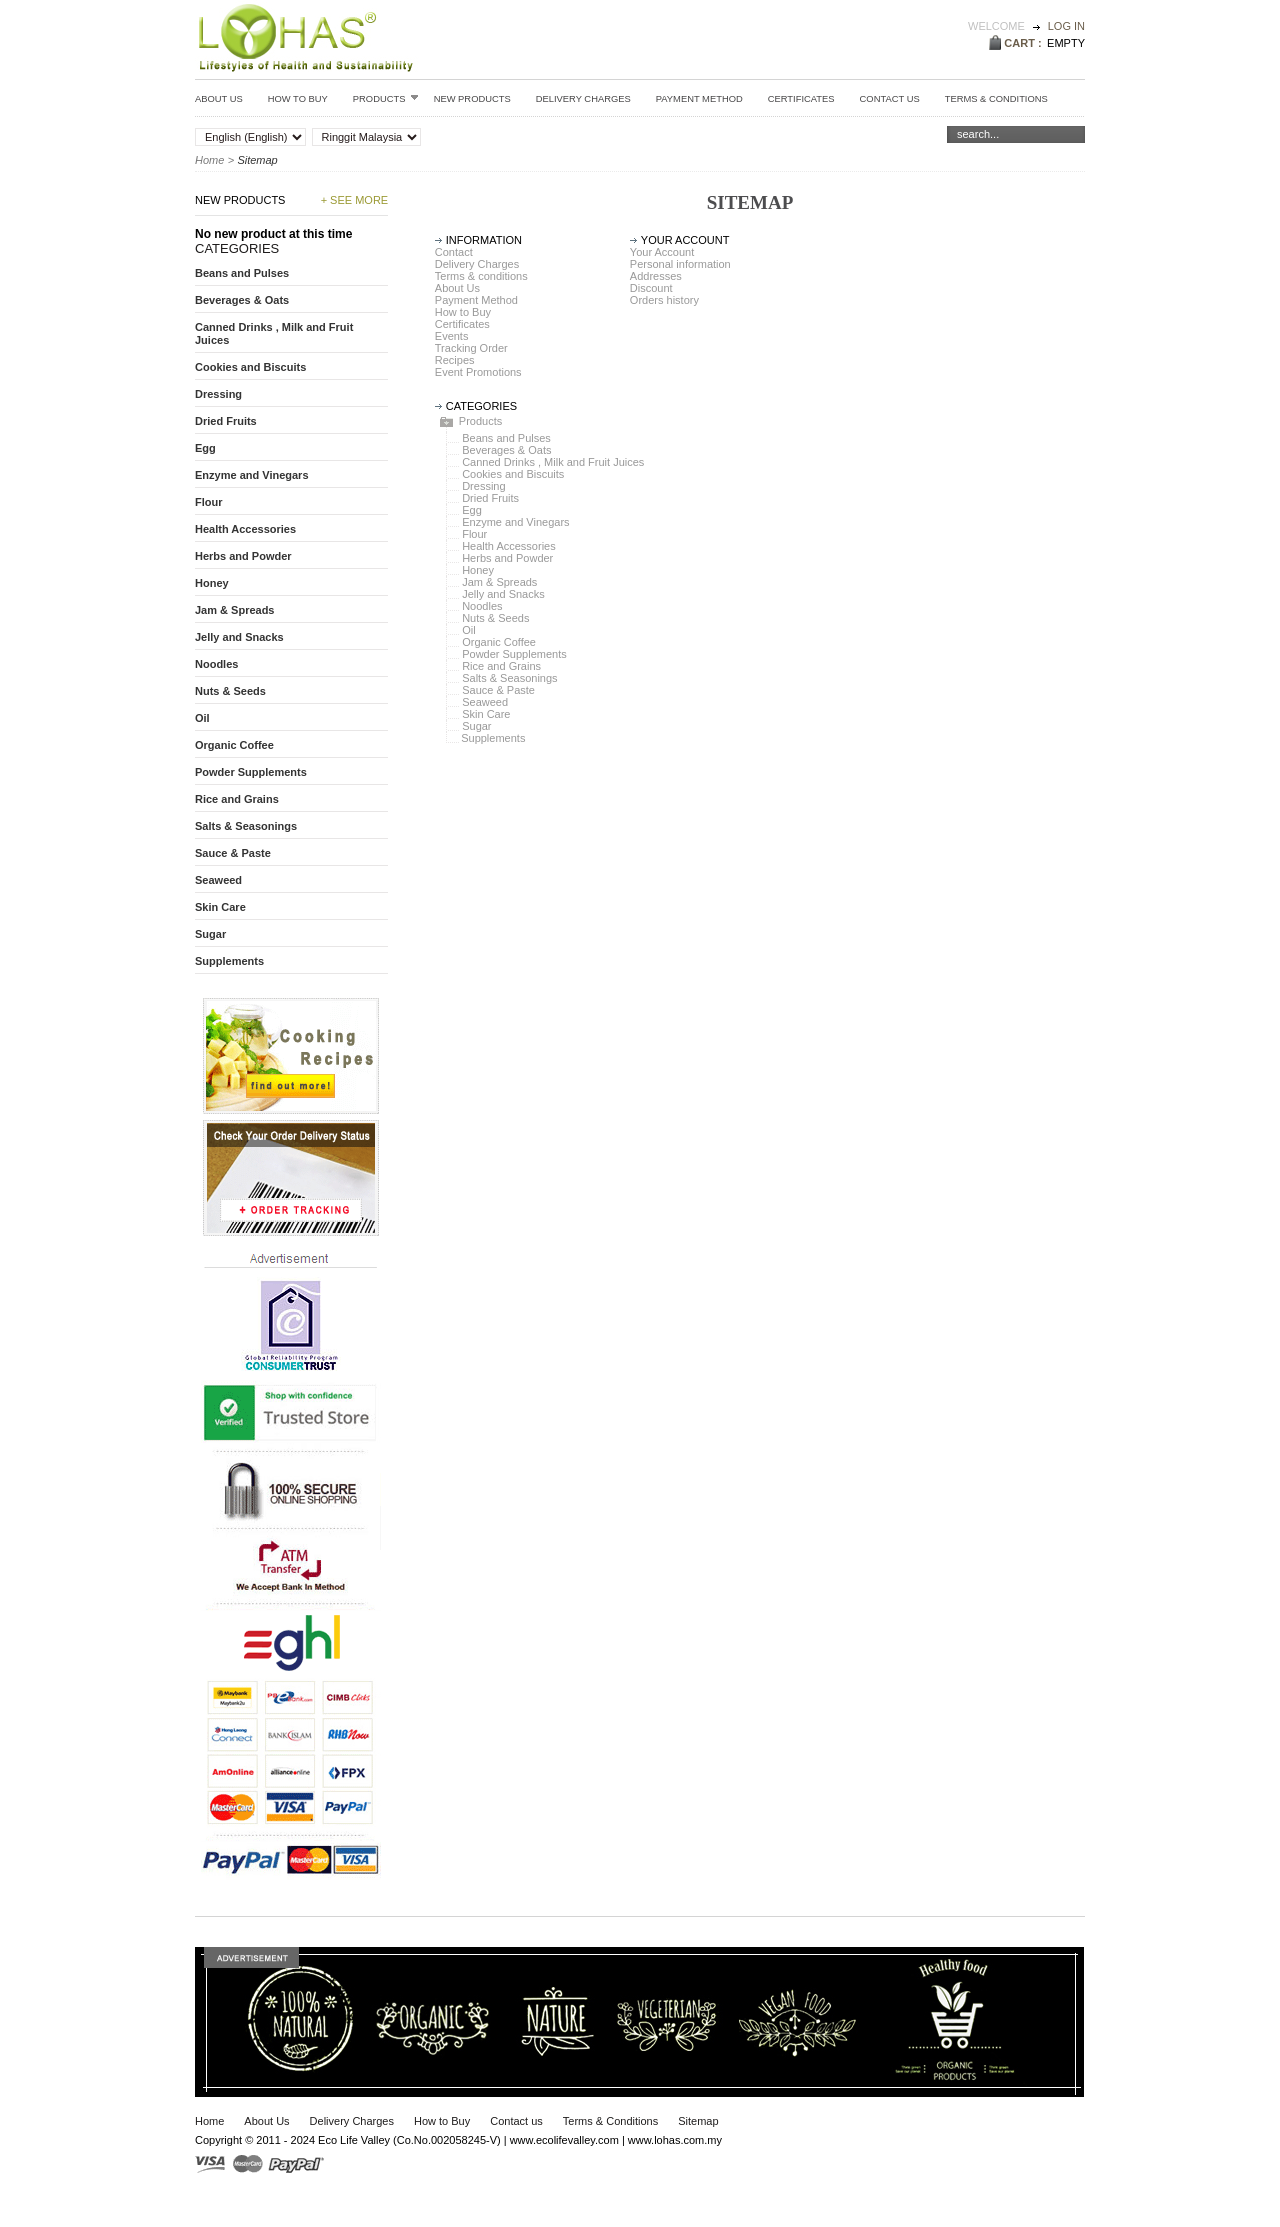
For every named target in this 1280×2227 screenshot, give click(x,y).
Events (452, 336)
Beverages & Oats (506, 450)
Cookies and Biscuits (513, 474)
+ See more (355, 200)
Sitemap (698, 2121)
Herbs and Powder (507, 558)
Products (386, 98)
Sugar (476, 726)
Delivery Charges (583, 98)
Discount (651, 288)
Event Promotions (478, 372)
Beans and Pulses (506, 438)
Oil (468, 630)
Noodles (482, 606)
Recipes (455, 360)
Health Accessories (509, 546)
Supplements (493, 738)
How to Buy (298, 98)
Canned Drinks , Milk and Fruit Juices (553, 462)
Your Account (662, 252)
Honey (478, 570)
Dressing (483, 486)
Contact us (516, 2121)
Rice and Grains (501, 666)
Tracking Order (471, 348)
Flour (474, 534)
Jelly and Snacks (503, 594)
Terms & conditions (996, 98)
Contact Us (890, 98)
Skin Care (486, 714)
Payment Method (699, 98)
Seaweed (485, 702)
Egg (472, 510)
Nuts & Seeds (495, 618)
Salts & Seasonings (509, 678)
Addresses (656, 276)
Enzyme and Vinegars (515, 522)
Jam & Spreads (499, 582)
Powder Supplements (514, 654)
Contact (454, 252)
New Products (472, 98)
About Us (219, 98)
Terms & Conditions (610, 2121)
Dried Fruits (490, 498)
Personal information (680, 264)
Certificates (801, 98)
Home (209, 160)
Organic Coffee (499, 642)
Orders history (664, 300)
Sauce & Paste (498, 690)
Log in (1066, 26)
